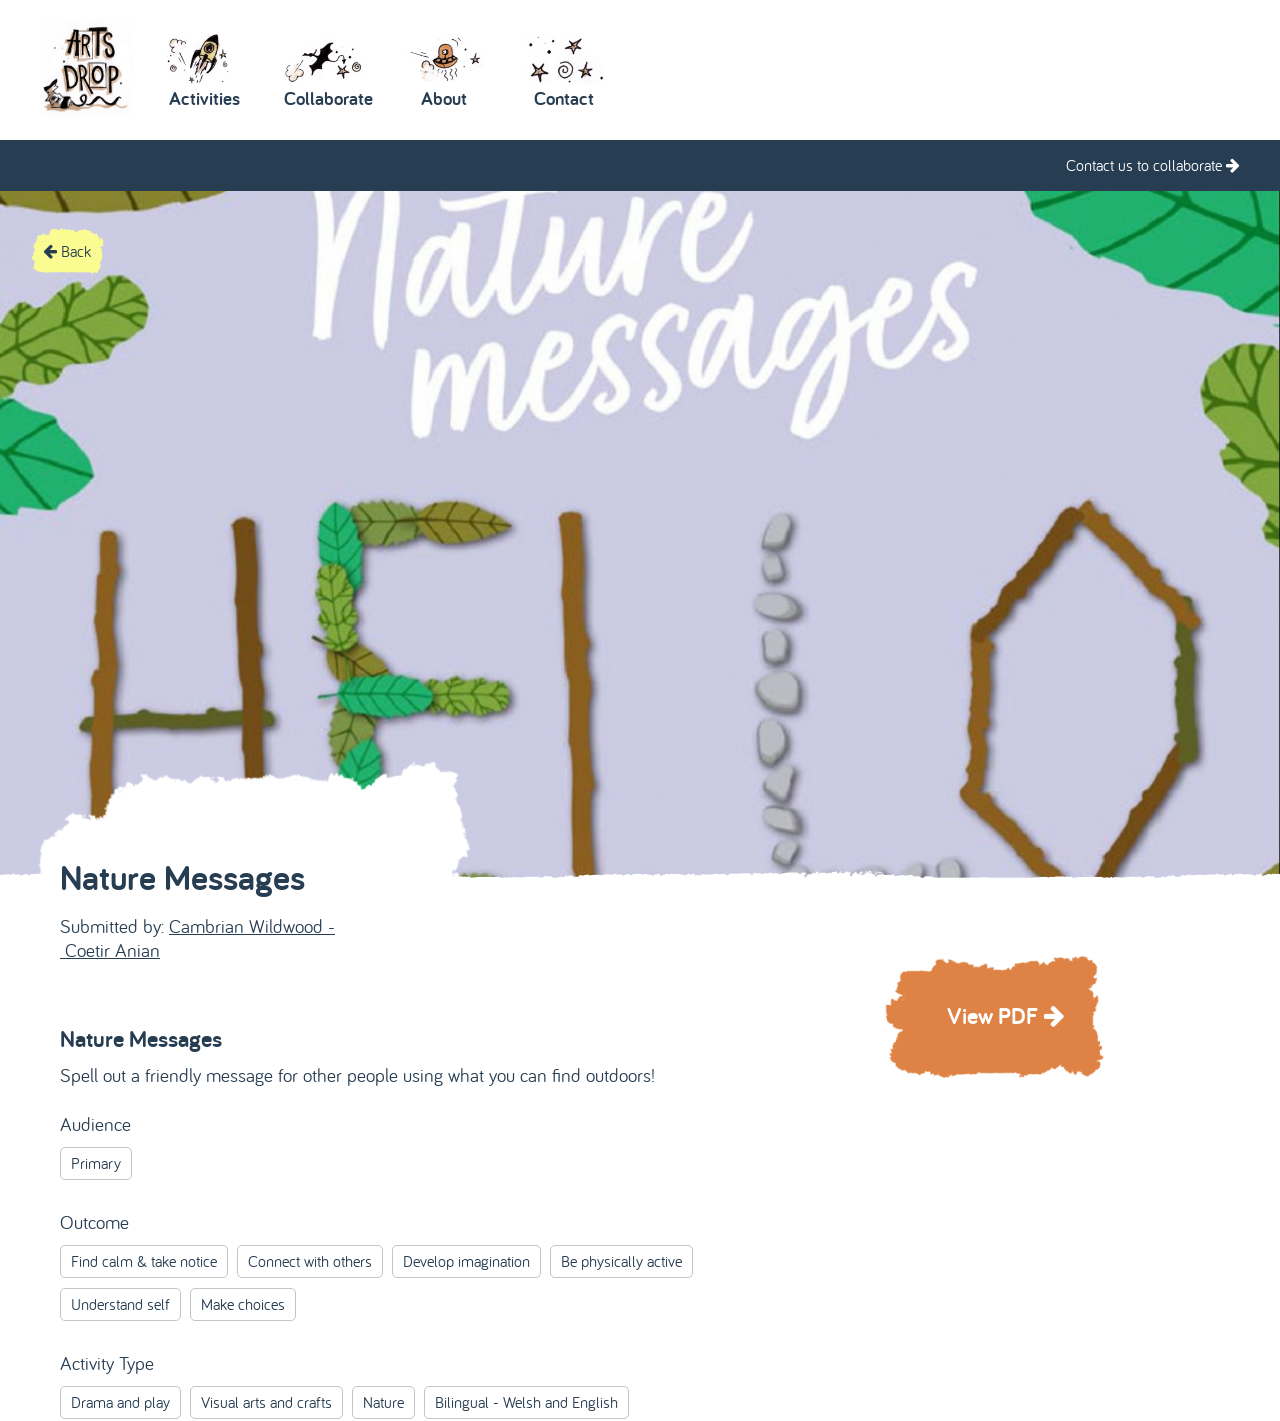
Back (67, 251)
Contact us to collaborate (1153, 165)
